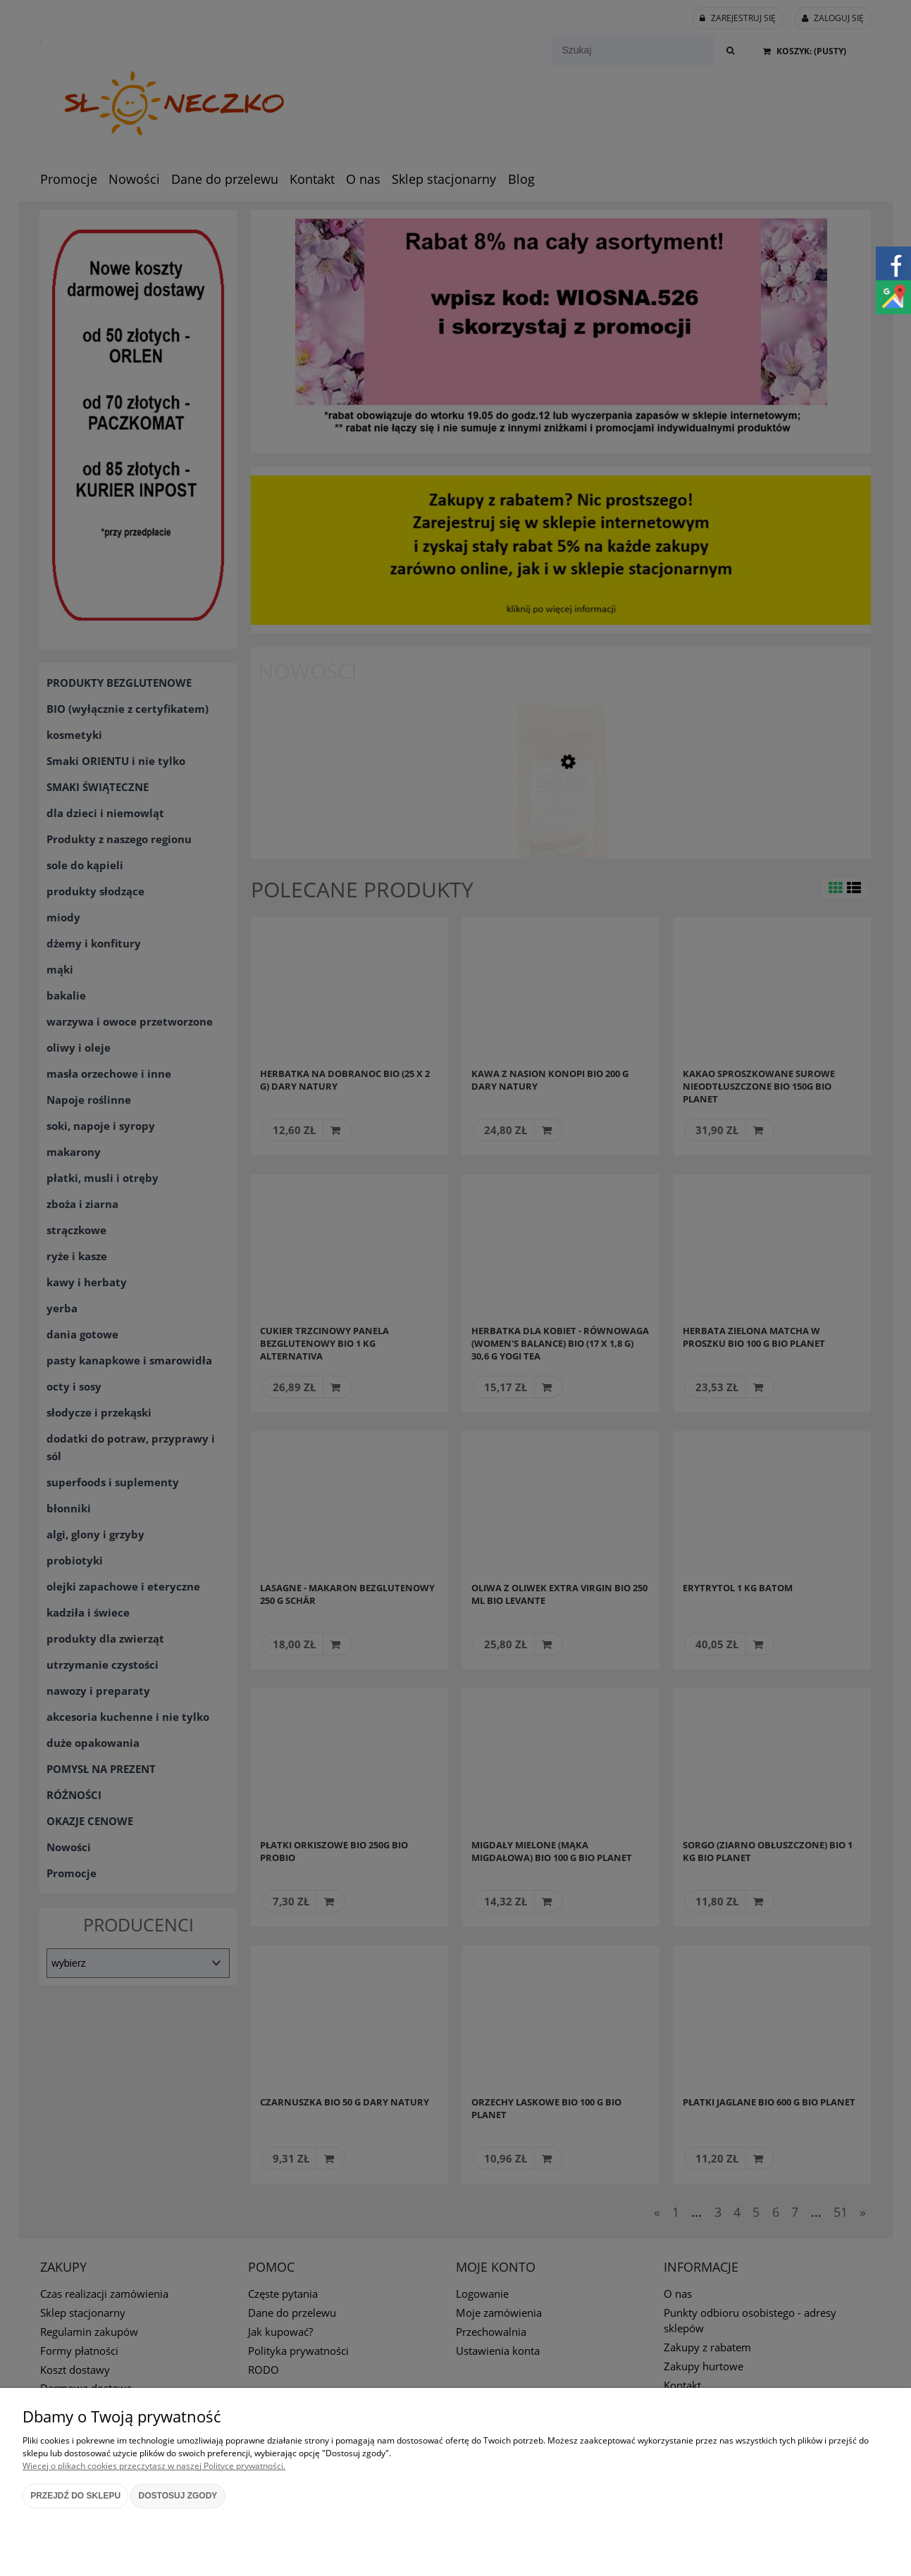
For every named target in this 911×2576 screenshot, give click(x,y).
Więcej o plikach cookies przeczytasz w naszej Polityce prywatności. (154, 2466)
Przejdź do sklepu (75, 2496)
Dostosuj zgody (178, 2496)
